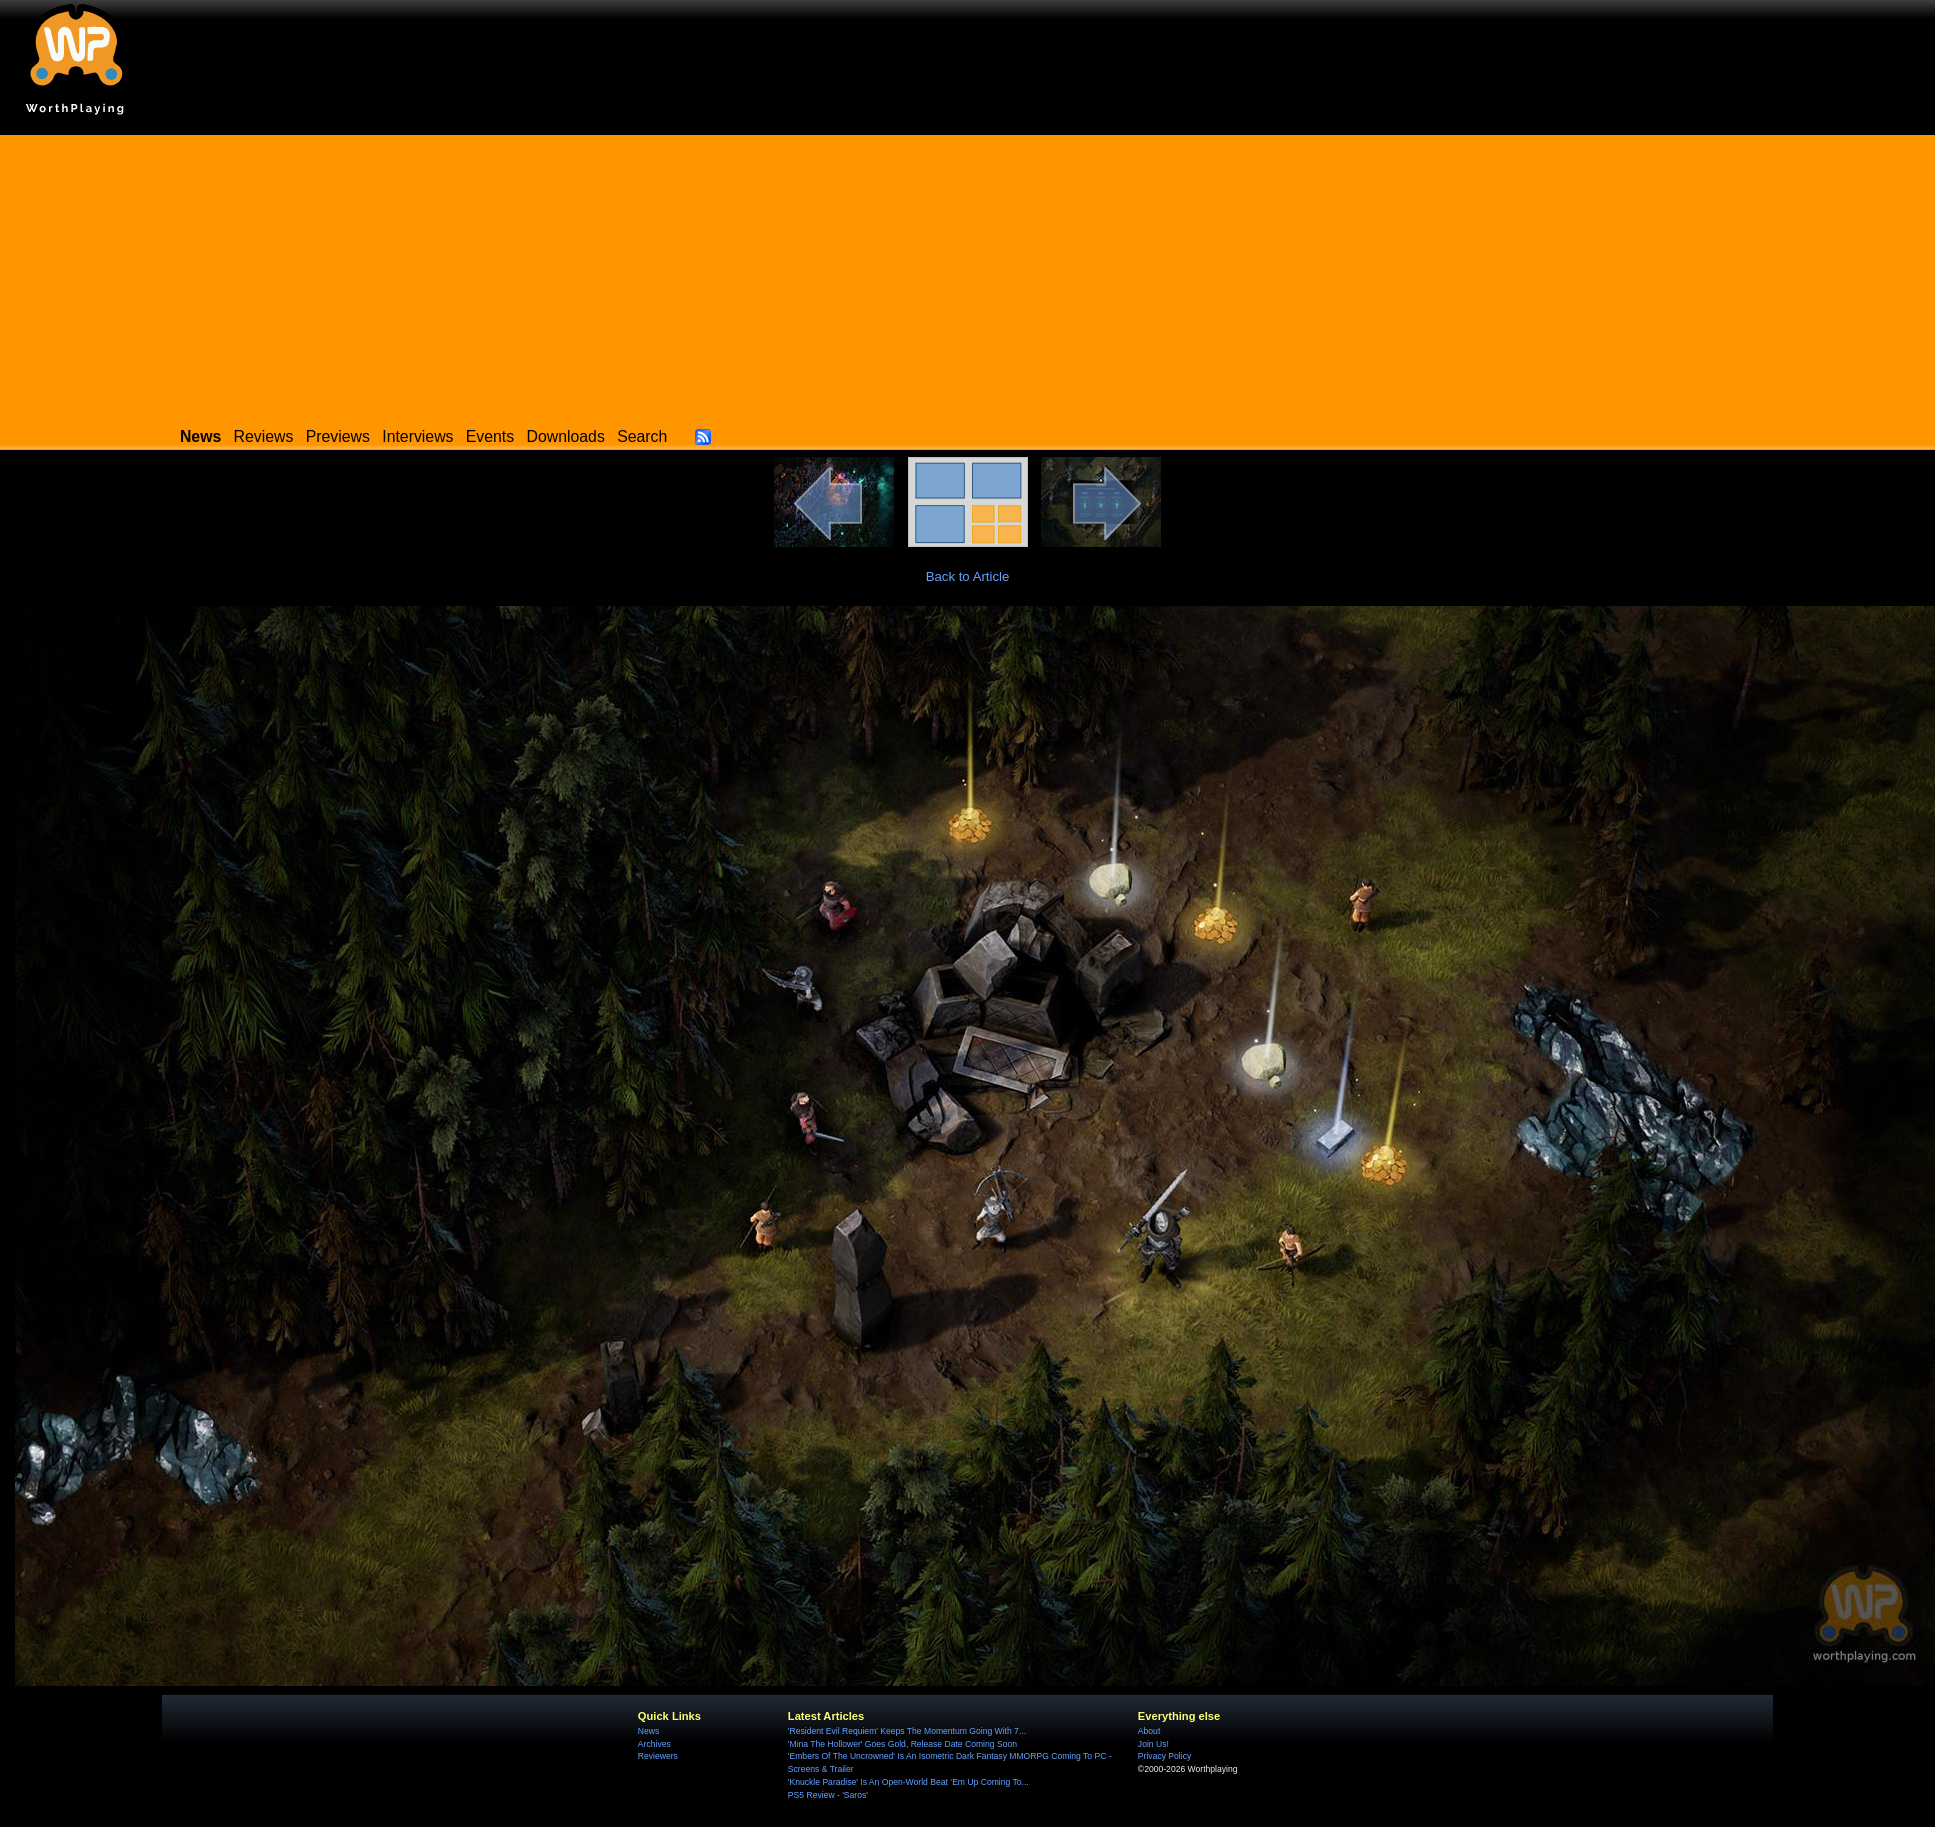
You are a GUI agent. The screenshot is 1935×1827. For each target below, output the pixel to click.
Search (642, 436)
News (648, 1731)
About (1149, 1731)
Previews (338, 436)
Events (490, 436)
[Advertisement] (968, 275)
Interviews (417, 436)
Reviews (264, 436)
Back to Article (968, 576)
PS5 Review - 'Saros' (828, 1795)
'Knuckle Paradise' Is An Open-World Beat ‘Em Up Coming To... (908, 1782)
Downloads (566, 436)
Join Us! (1153, 1744)
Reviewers (658, 1756)
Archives (654, 1744)
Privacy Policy (1164, 1756)
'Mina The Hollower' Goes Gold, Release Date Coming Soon (902, 1744)
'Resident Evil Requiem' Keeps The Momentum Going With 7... (907, 1731)
